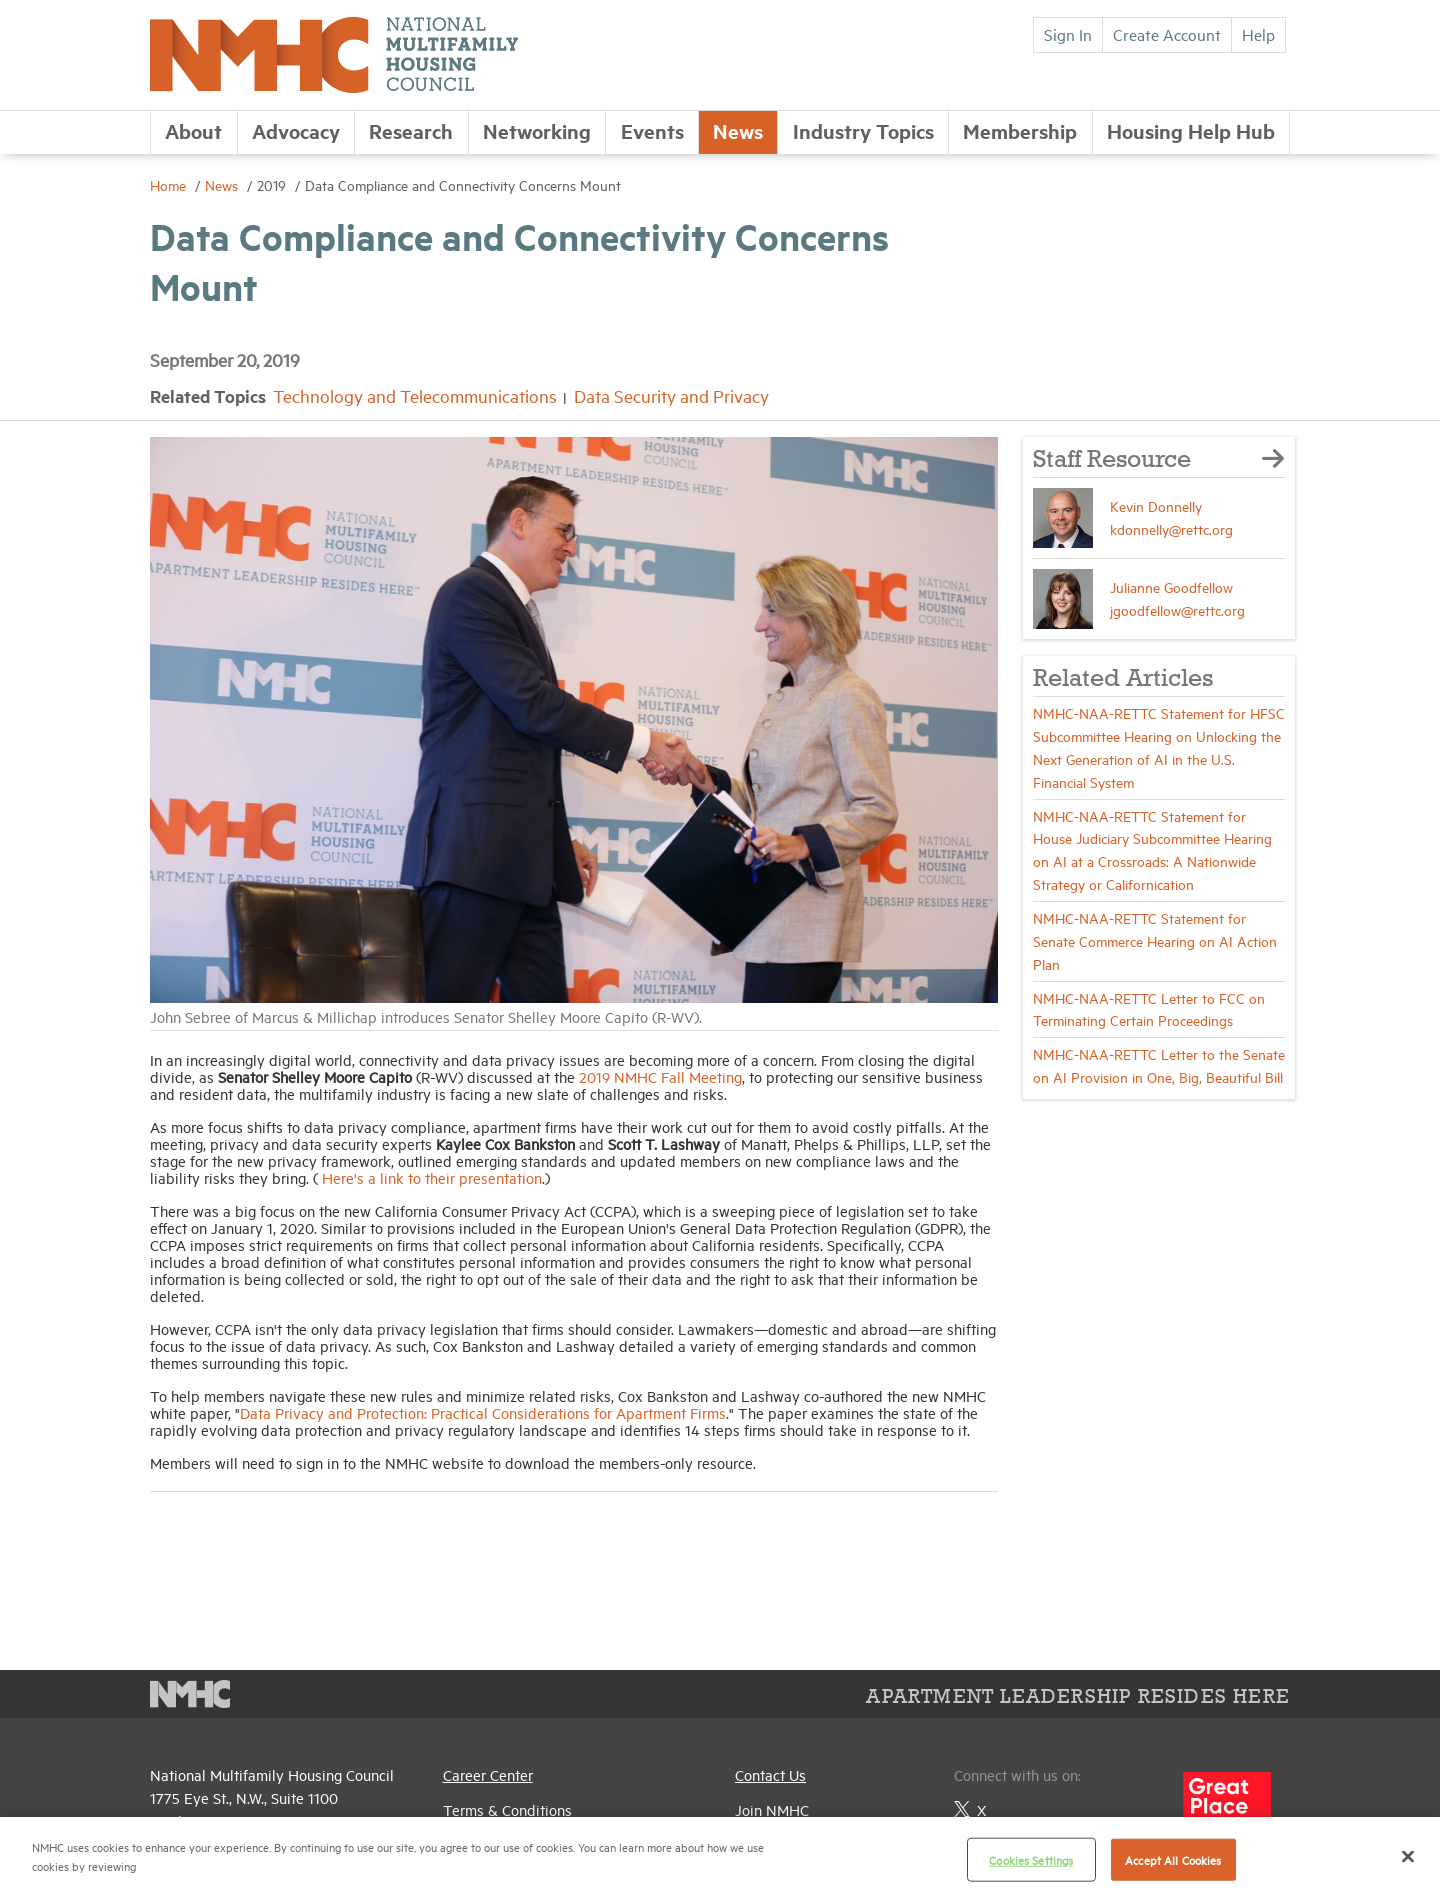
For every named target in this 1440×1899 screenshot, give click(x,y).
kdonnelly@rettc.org (1171, 528)
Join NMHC (772, 1809)
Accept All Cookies (1173, 1859)
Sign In (1068, 34)
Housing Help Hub (1191, 130)
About (193, 130)
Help (1258, 34)
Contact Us (770, 1774)
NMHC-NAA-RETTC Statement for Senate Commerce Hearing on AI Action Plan (1155, 940)
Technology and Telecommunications (415, 395)
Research (411, 130)
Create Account (1167, 34)
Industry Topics (863, 130)
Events (652, 130)
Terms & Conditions (507, 1809)
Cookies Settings (1031, 1859)
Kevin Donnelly (1156, 505)
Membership (1020, 130)
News (738, 130)
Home (170, 184)
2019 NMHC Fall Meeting (660, 1076)
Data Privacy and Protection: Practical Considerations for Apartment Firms (483, 1412)
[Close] (1408, 1856)
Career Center (488, 1774)
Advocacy (296, 130)
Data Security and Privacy (671, 395)
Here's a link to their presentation (432, 1177)
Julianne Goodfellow (1171, 586)
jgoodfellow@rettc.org (1177, 609)
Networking (537, 130)
